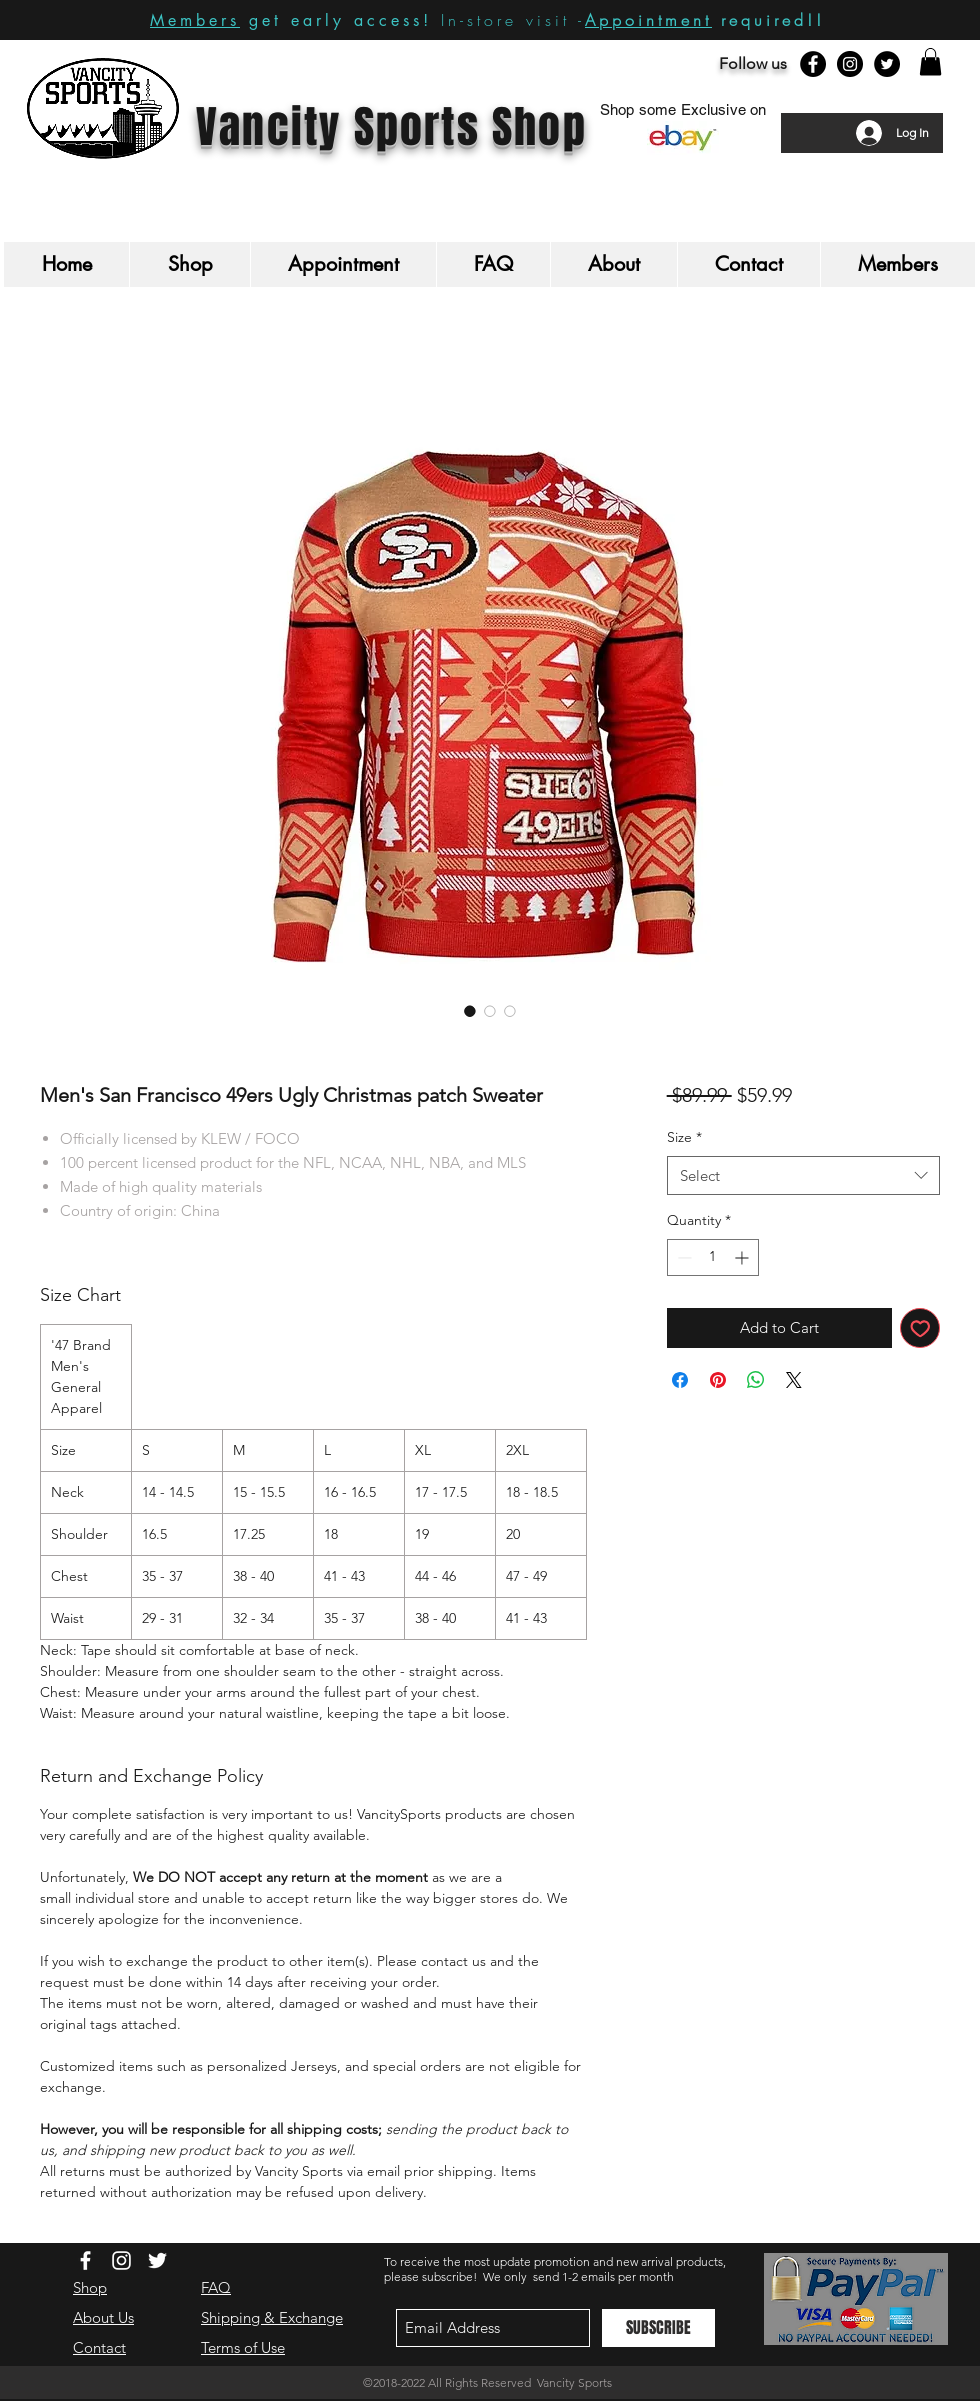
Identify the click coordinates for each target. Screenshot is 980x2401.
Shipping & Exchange (272, 2317)
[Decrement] (682, 1257)
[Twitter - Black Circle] (887, 64)
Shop (90, 2287)
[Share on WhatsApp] (756, 1380)
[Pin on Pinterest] (718, 1380)
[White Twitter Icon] (157, 2260)
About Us (103, 2317)
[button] (930, 61)
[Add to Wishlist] (920, 1328)
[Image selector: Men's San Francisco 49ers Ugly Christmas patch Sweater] (470, 1011)
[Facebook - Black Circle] (813, 64)
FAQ (216, 2287)
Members (195, 20)
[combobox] (803, 1175)
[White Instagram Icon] (121, 2260)
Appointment (648, 20)
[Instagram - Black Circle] (850, 64)
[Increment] (743, 1257)
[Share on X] (794, 1380)
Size (684, 1137)
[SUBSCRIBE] (658, 2328)
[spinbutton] (713, 1257)
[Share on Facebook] (680, 1380)
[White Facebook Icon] (85, 2260)
